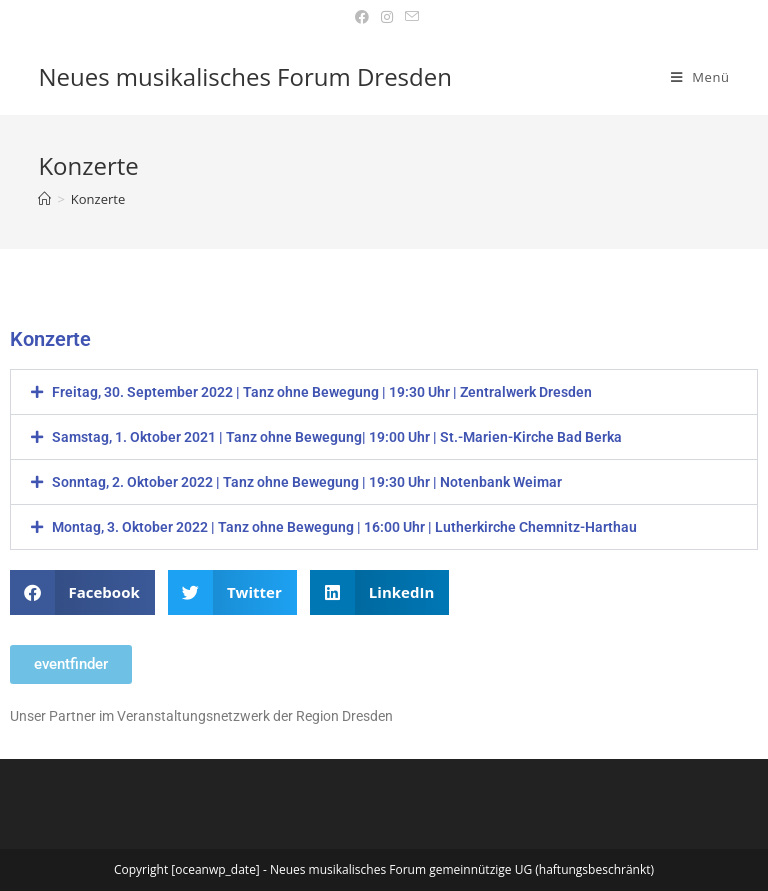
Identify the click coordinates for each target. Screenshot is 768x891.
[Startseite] (44, 199)
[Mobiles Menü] (700, 77)
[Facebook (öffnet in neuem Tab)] (362, 17)
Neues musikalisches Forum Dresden (245, 76)
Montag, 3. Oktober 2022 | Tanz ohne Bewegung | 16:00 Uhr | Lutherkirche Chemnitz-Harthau (344, 527)
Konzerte (98, 199)
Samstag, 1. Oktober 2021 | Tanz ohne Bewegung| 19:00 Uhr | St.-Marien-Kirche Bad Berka (337, 437)
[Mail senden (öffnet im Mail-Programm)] (409, 17)
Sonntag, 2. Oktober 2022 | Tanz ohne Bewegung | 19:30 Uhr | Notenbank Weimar (307, 482)
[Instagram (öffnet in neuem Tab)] (387, 17)
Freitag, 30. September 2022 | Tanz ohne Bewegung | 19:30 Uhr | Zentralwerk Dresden (322, 392)
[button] (384, 392)
